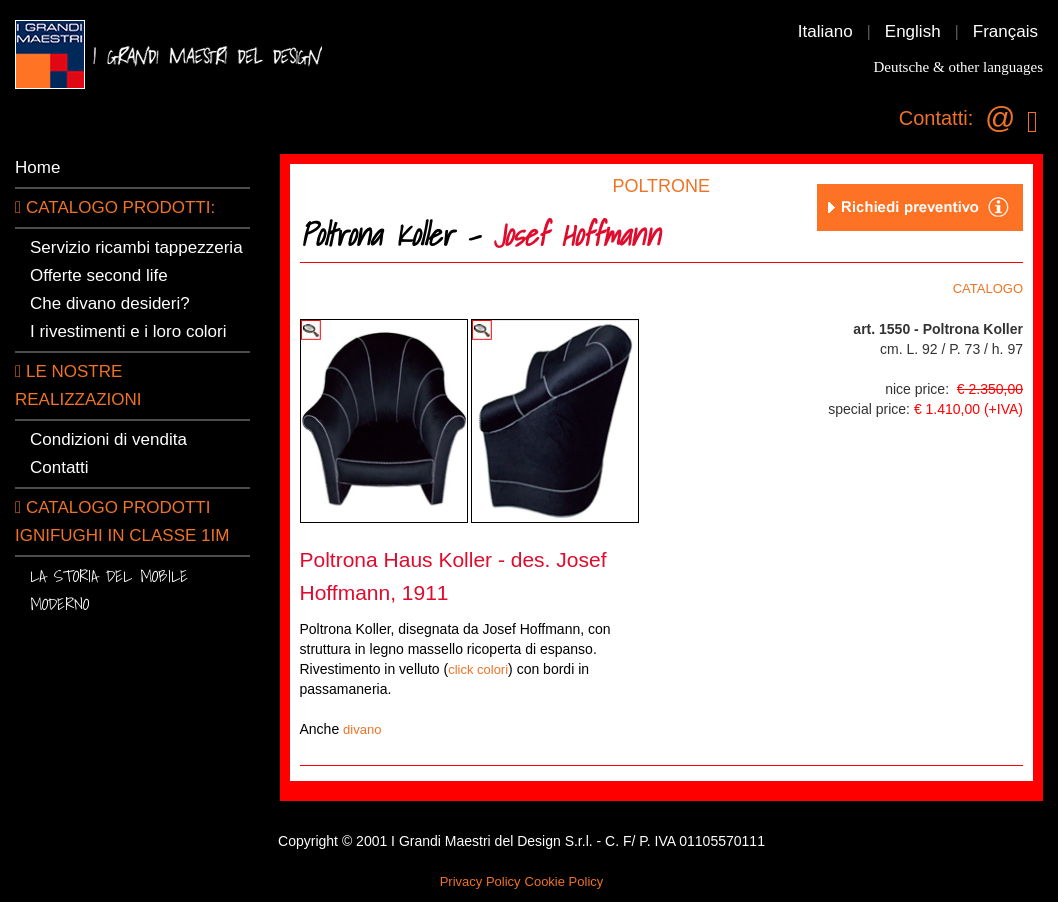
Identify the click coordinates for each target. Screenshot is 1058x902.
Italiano (825, 31)
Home (37, 167)
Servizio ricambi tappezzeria (136, 247)
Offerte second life (99, 275)
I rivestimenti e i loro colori (128, 331)
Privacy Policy (480, 881)
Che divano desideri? (110, 303)
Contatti (59, 467)
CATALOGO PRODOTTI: (115, 207)
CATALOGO (988, 288)
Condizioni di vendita (108, 439)
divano (362, 729)
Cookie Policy (564, 881)
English (913, 31)
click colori (478, 669)
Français (1005, 31)
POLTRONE (661, 186)
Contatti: (936, 118)
